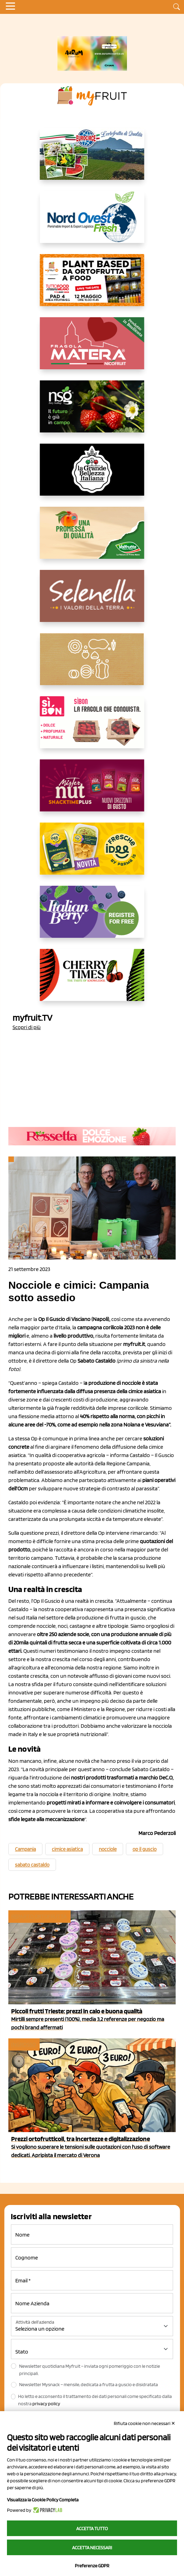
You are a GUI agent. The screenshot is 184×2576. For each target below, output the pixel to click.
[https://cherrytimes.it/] (92, 980)
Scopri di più (27, 1027)
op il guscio (145, 1849)
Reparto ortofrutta (39, 1916)
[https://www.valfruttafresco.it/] (92, 538)
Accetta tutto (92, 2528)
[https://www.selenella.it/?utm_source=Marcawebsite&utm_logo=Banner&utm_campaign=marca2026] (92, 601)
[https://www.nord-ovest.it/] (92, 222)
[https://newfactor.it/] (92, 791)
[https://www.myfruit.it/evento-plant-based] (92, 285)
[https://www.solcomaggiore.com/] (92, 664)
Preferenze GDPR (92, 2565)
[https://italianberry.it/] (92, 917)
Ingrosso (23, 2044)
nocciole (108, 1849)
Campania (25, 1849)
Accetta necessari (92, 2547)
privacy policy (46, 2403)
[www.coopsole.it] (92, 727)
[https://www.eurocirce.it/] (92, 159)
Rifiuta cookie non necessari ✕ (144, 2423)
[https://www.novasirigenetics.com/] (92, 412)
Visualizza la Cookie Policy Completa (43, 2499)
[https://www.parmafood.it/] (92, 854)
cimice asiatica (67, 1849)
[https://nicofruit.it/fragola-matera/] (92, 348)
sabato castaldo (32, 1865)
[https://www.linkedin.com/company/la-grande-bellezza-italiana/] (92, 475)
